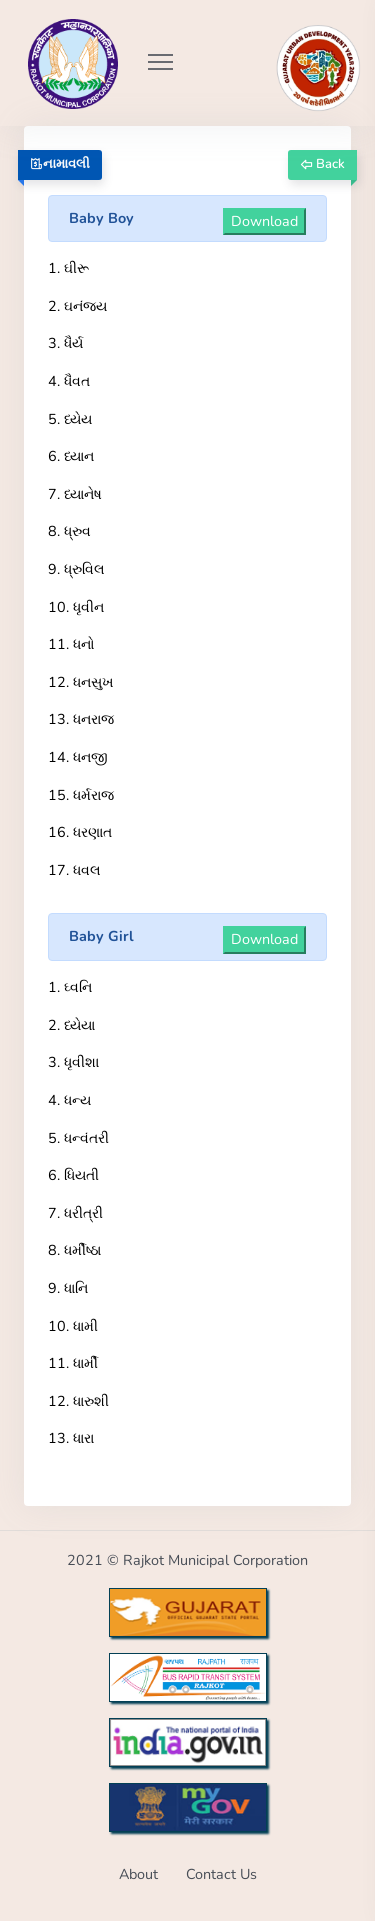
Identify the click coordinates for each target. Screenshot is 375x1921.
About (138, 1874)
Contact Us (221, 1874)
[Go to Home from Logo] (51, 35)
